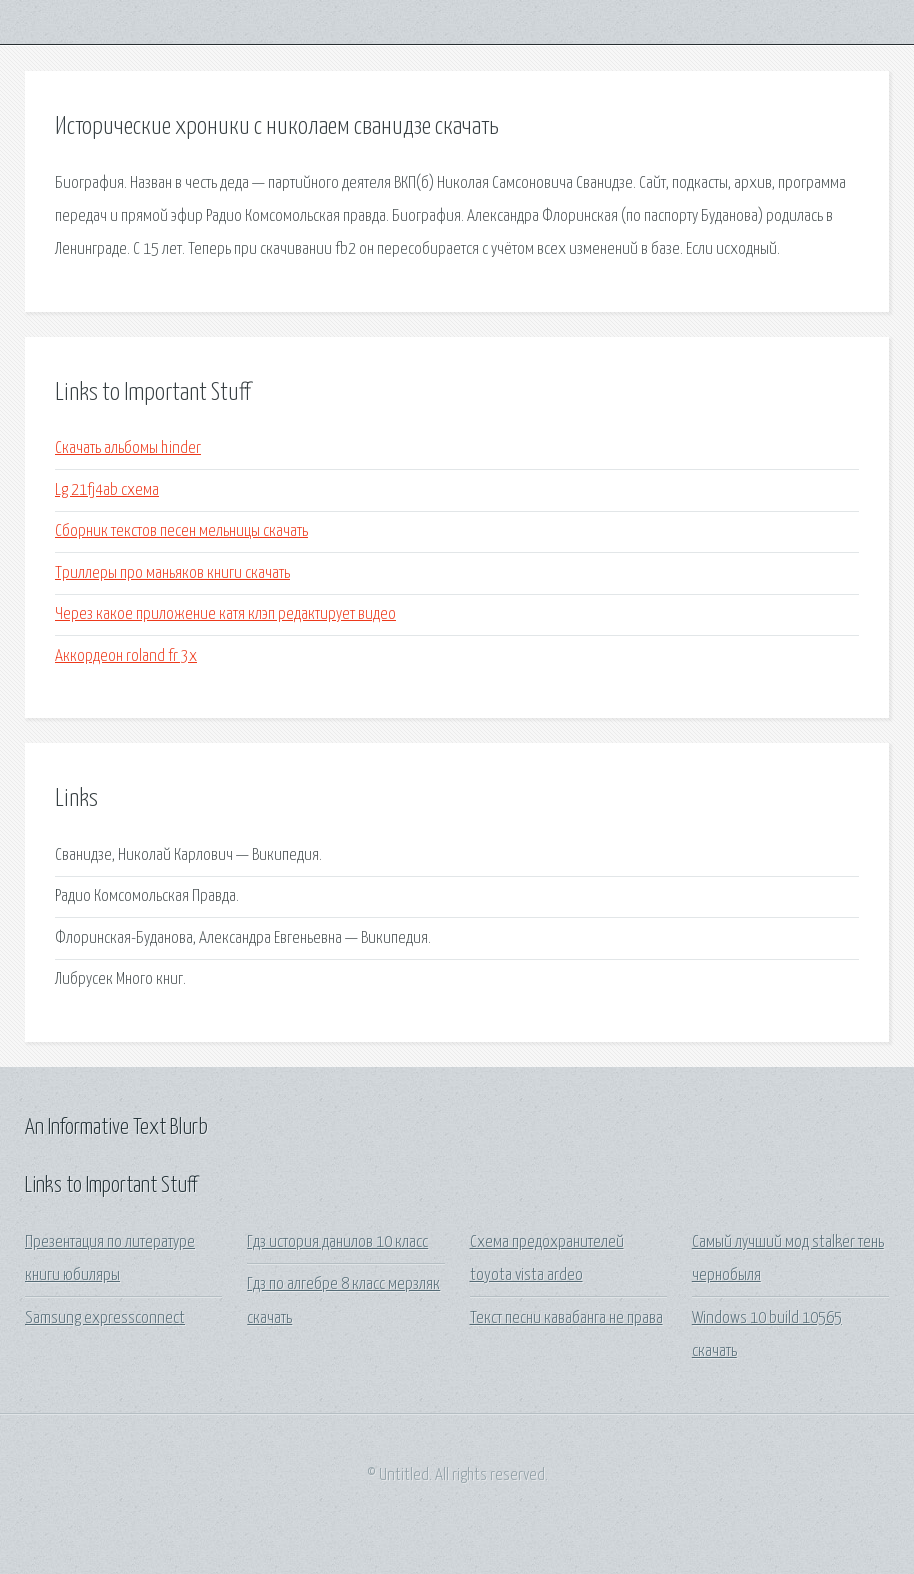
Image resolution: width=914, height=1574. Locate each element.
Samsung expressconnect (105, 1318)
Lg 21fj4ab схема (107, 490)
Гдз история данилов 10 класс (337, 1242)
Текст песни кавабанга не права (566, 1318)
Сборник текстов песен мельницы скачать (181, 531)
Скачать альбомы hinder (128, 448)
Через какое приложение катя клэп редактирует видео (225, 614)
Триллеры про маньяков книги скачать (172, 573)
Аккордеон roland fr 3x (126, 656)
